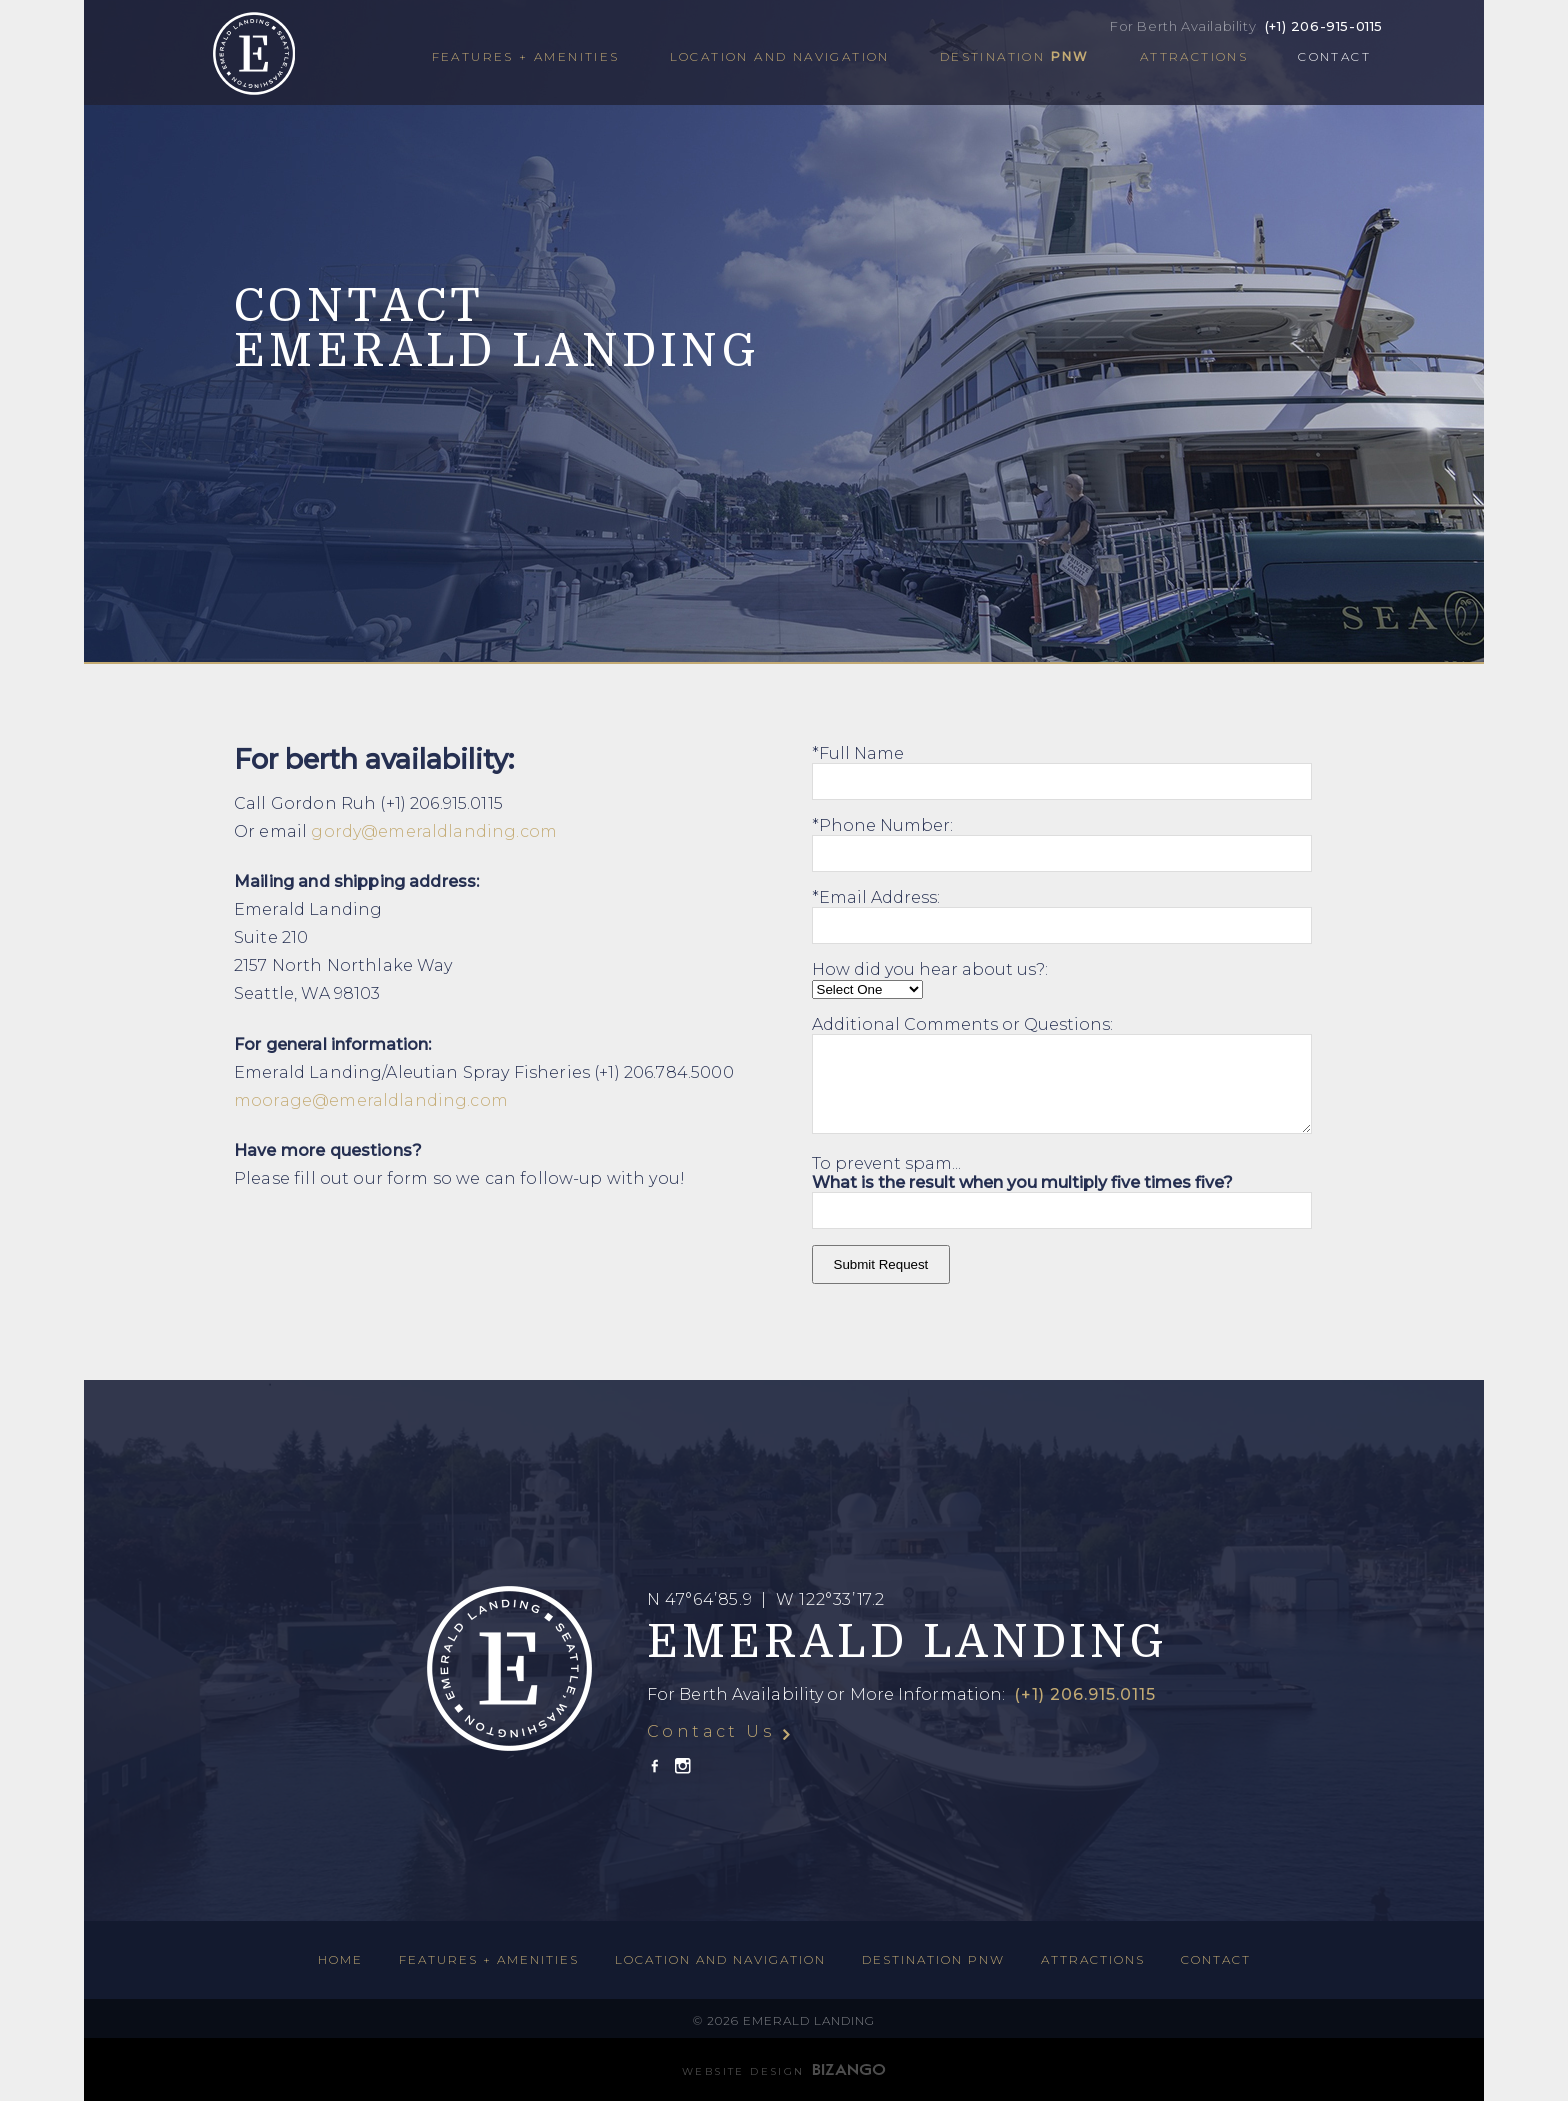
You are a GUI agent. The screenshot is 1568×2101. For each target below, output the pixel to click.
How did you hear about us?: (930, 969)
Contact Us (710, 1731)
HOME (340, 1959)
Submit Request (881, 1264)
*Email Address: (876, 897)
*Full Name (858, 753)
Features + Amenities (526, 56)
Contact (1334, 56)
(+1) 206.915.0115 (1082, 1694)
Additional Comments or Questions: (962, 1024)
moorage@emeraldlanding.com (371, 1100)
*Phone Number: (882, 825)
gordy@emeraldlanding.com (434, 831)
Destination (1015, 56)
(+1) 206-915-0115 (1324, 26)
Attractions (1194, 56)
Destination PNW (933, 1959)
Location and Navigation (780, 56)
